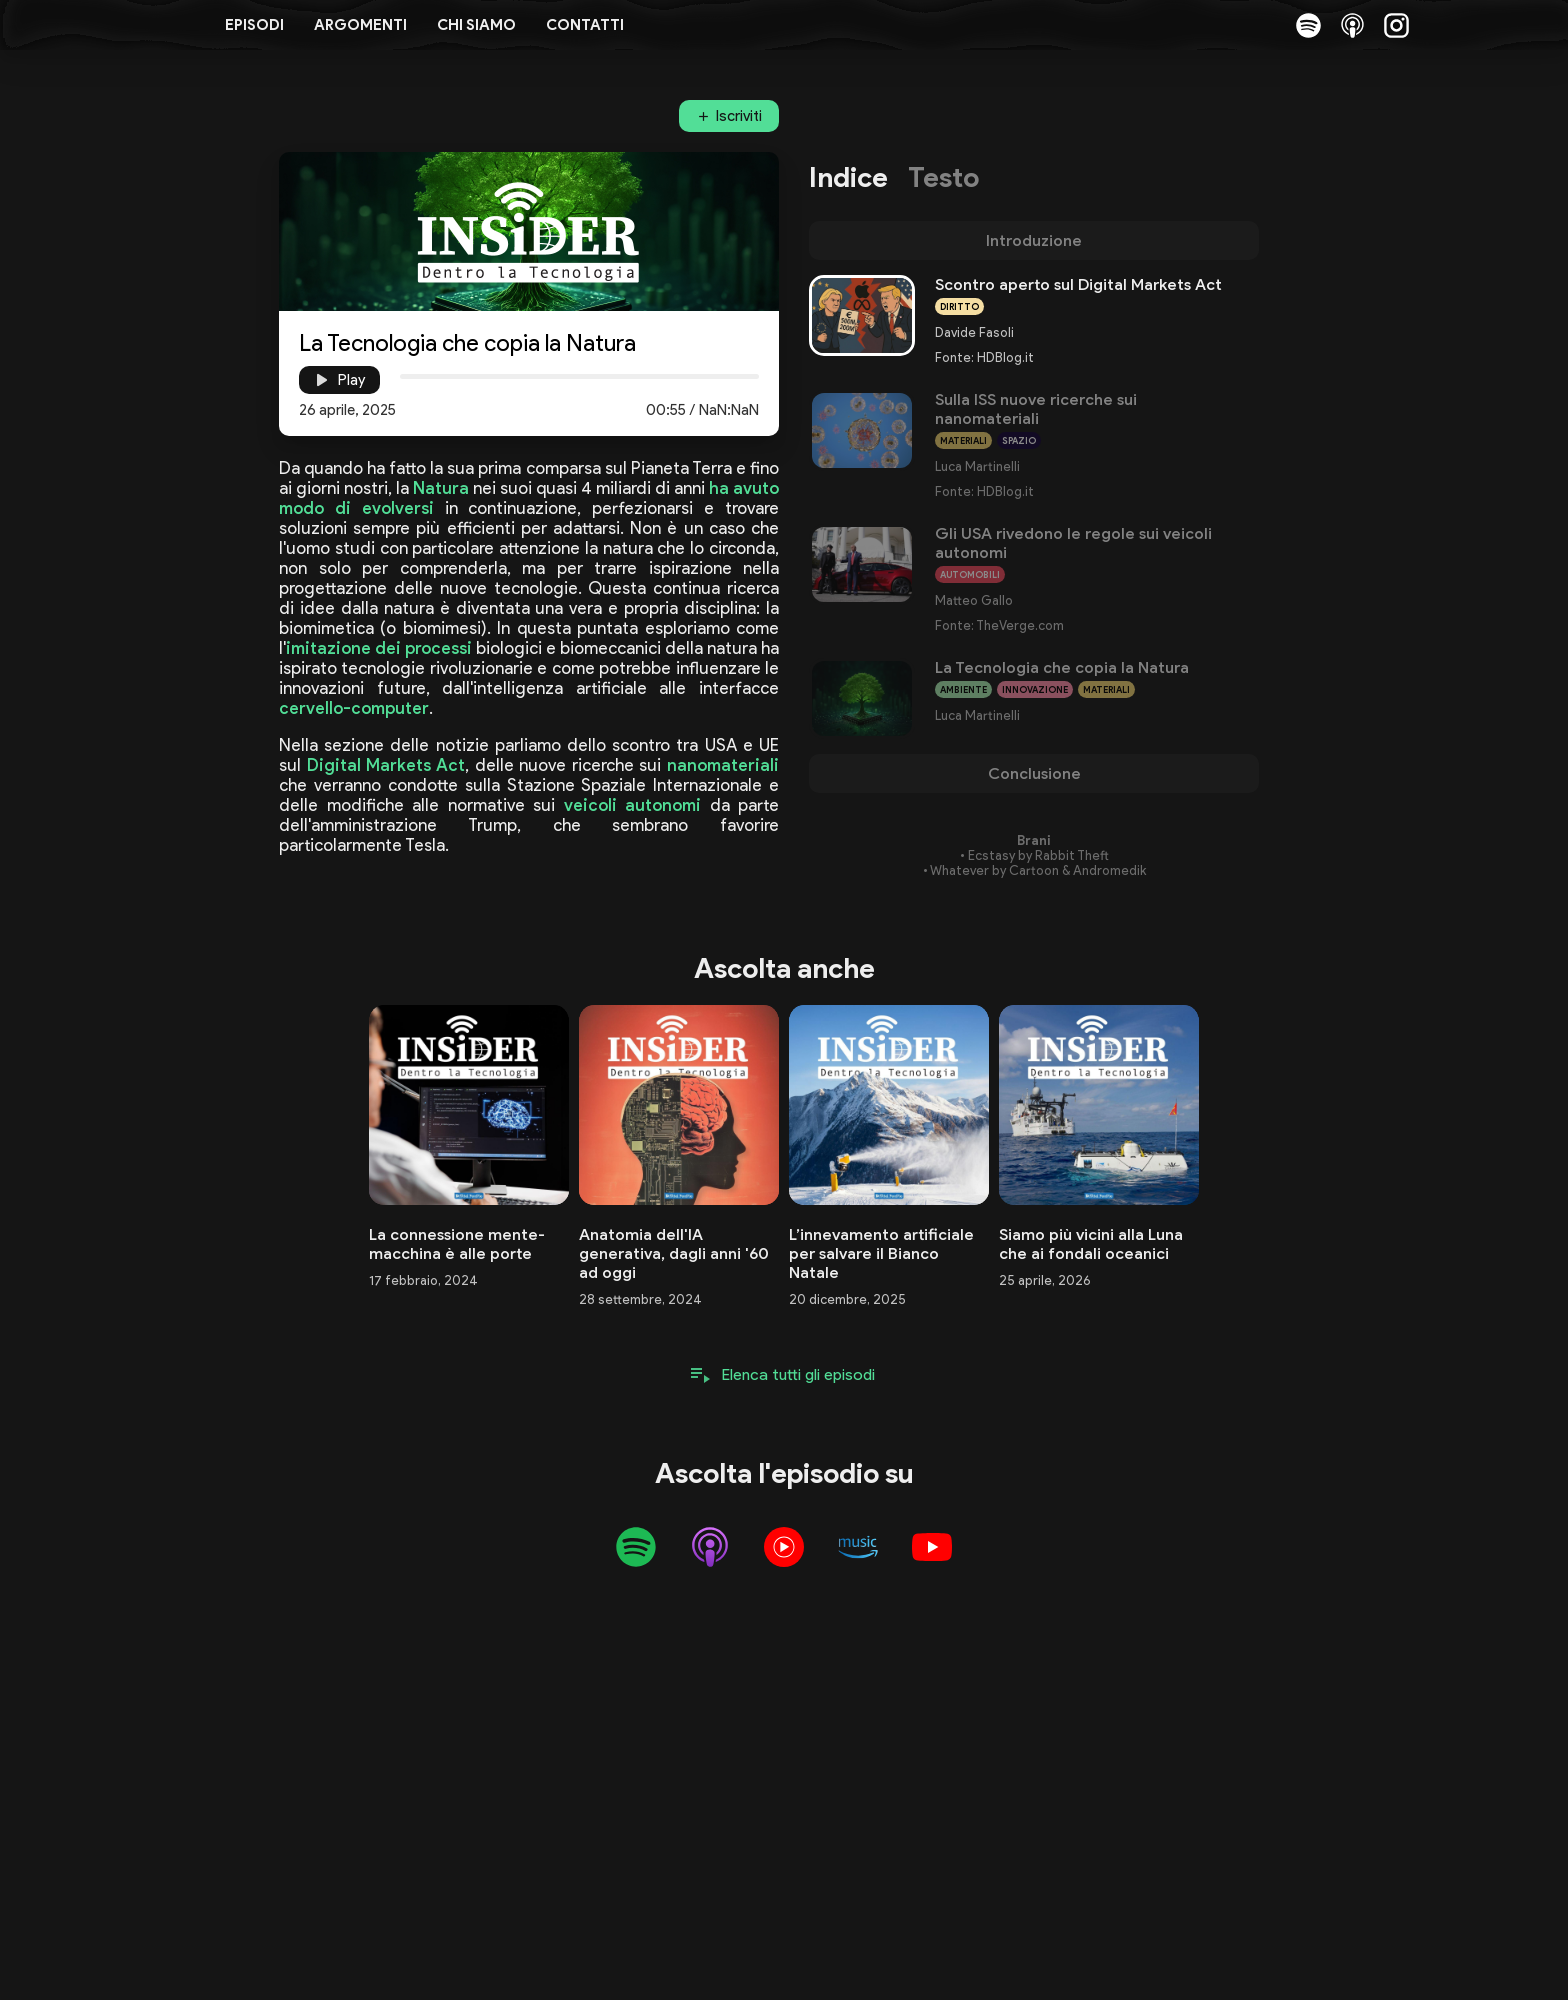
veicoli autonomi (633, 805)
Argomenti (360, 25)
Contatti (585, 25)
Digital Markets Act (386, 765)
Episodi (254, 25)
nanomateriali (723, 765)
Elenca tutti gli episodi (798, 1374)
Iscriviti (739, 116)
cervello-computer (354, 708)
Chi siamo (476, 25)
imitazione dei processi (379, 648)
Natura (441, 488)
